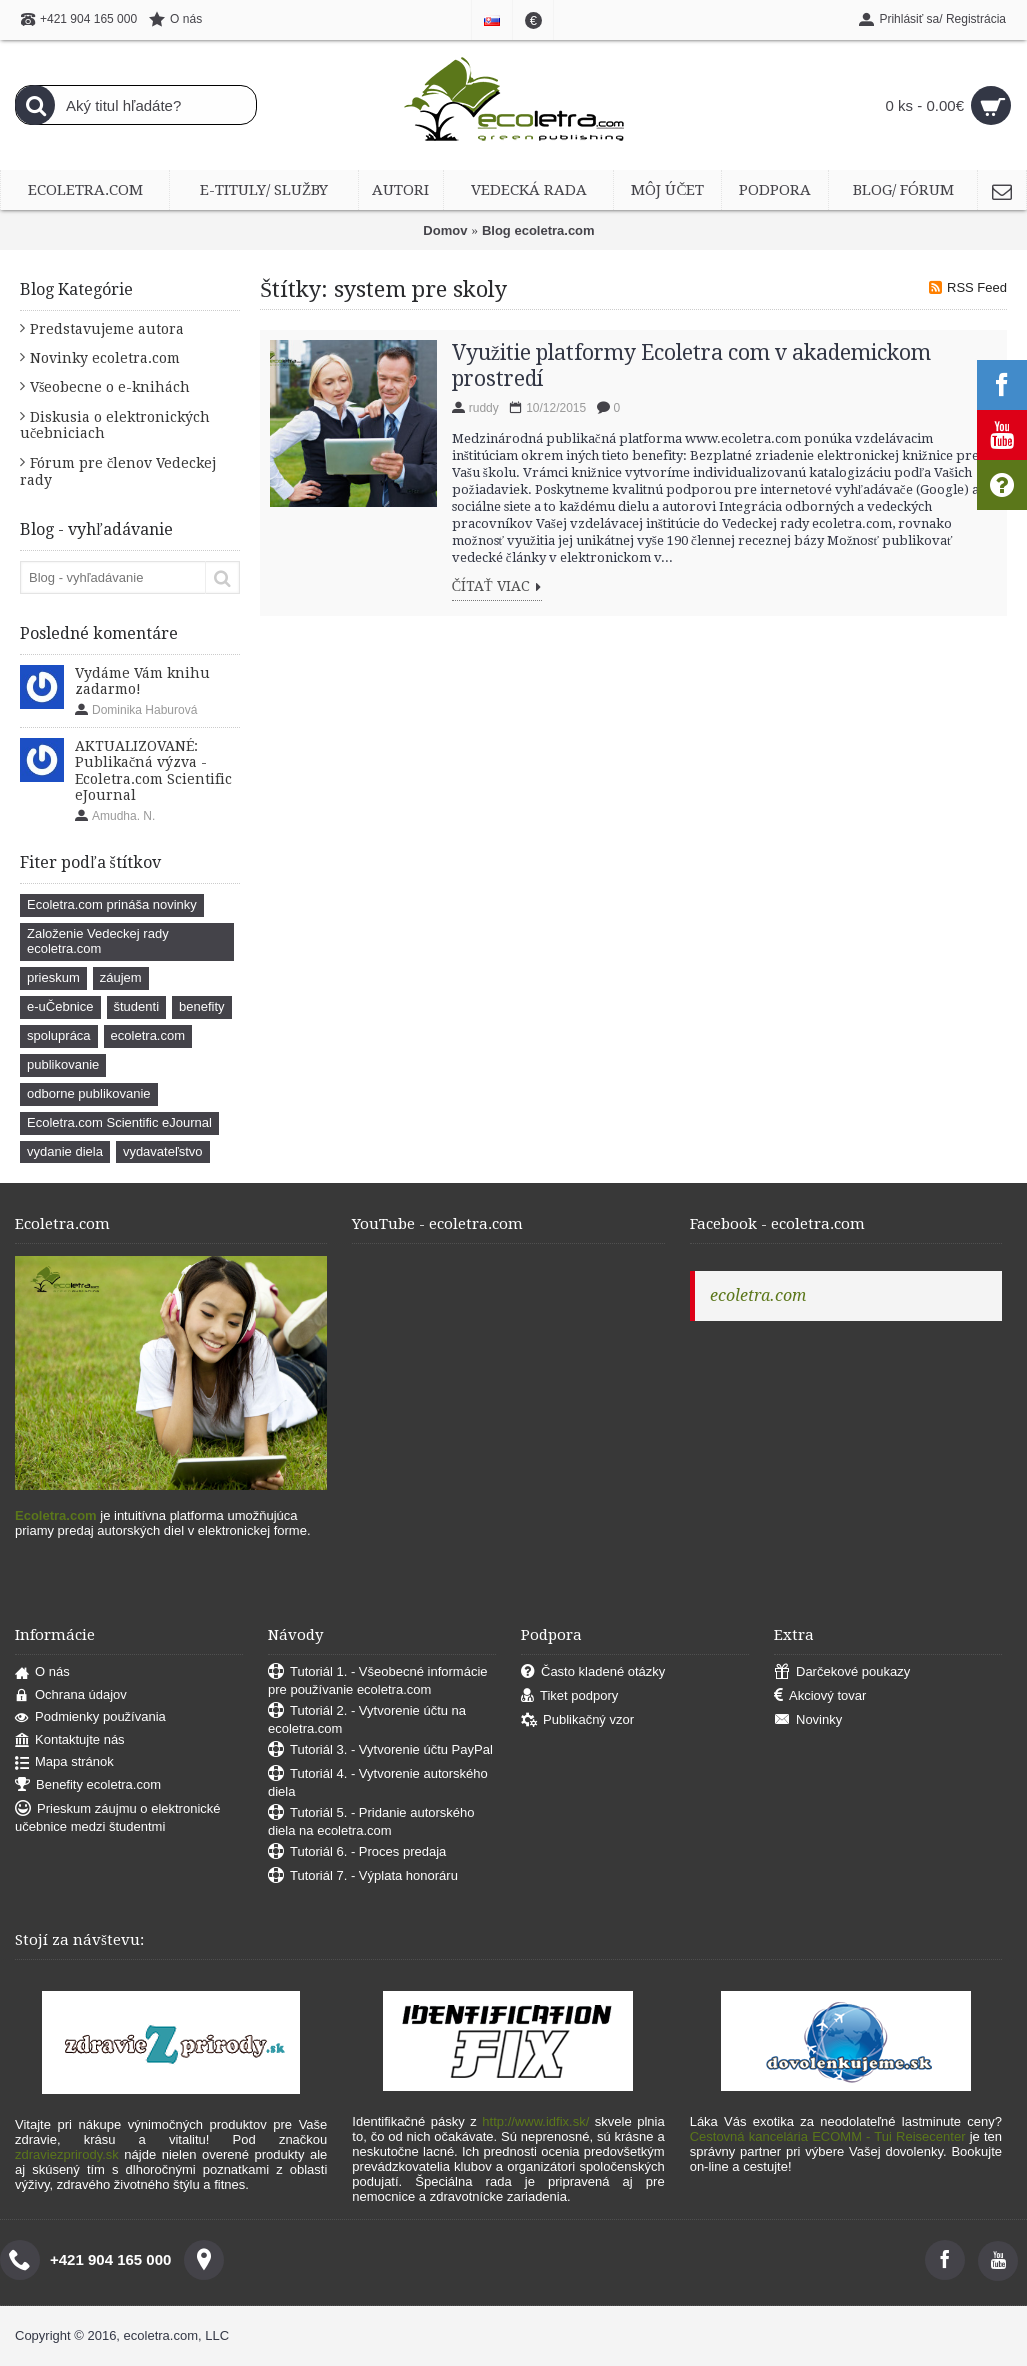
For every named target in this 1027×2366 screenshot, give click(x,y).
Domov (445, 230)
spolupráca (59, 1035)
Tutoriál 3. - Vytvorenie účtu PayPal (380, 1750)
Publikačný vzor (577, 1720)
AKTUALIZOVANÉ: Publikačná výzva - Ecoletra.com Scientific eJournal (153, 770)
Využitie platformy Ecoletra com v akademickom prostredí (691, 365)
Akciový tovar (820, 1696)
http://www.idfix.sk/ (535, 2121)
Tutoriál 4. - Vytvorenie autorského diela (378, 1782)
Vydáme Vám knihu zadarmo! (142, 681)
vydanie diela (65, 1151)
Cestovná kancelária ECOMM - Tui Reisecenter (828, 2136)
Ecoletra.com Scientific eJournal (119, 1122)
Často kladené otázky (593, 1672)
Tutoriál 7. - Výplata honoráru (363, 1876)
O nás (42, 1672)
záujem (121, 977)
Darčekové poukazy (842, 1672)
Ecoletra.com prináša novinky (112, 904)
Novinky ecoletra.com (105, 358)
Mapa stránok (64, 1762)
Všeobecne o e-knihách (110, 387)
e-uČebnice (60, 1006)
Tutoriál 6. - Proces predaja (357, 1852)
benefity (202, 1006)
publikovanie (63, 1064)
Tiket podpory (569, 1696)
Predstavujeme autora (107, 329)
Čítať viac (497, 587)
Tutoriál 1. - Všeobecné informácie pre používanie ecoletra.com (378, 1680)
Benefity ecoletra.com (88, 1785)
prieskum (53, 977)
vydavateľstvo (163, 1151)
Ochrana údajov (71, 1695)
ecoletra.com (148, 1035)
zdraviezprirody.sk (67, 2154)
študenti (137, 1006)
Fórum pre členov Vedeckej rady (118, 471)
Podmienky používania (90, 1717)
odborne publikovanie (89, 1093)
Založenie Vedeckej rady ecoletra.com (98, 941)
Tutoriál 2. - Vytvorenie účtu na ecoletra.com (367, 1719)
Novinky (808, 1720)
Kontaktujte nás (70, 1740)
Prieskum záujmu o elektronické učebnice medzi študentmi (118, 1817)
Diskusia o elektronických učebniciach (115, 425)
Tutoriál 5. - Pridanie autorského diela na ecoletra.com (371, 1821)
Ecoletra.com (56, 1515)
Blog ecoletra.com (538, 230)
